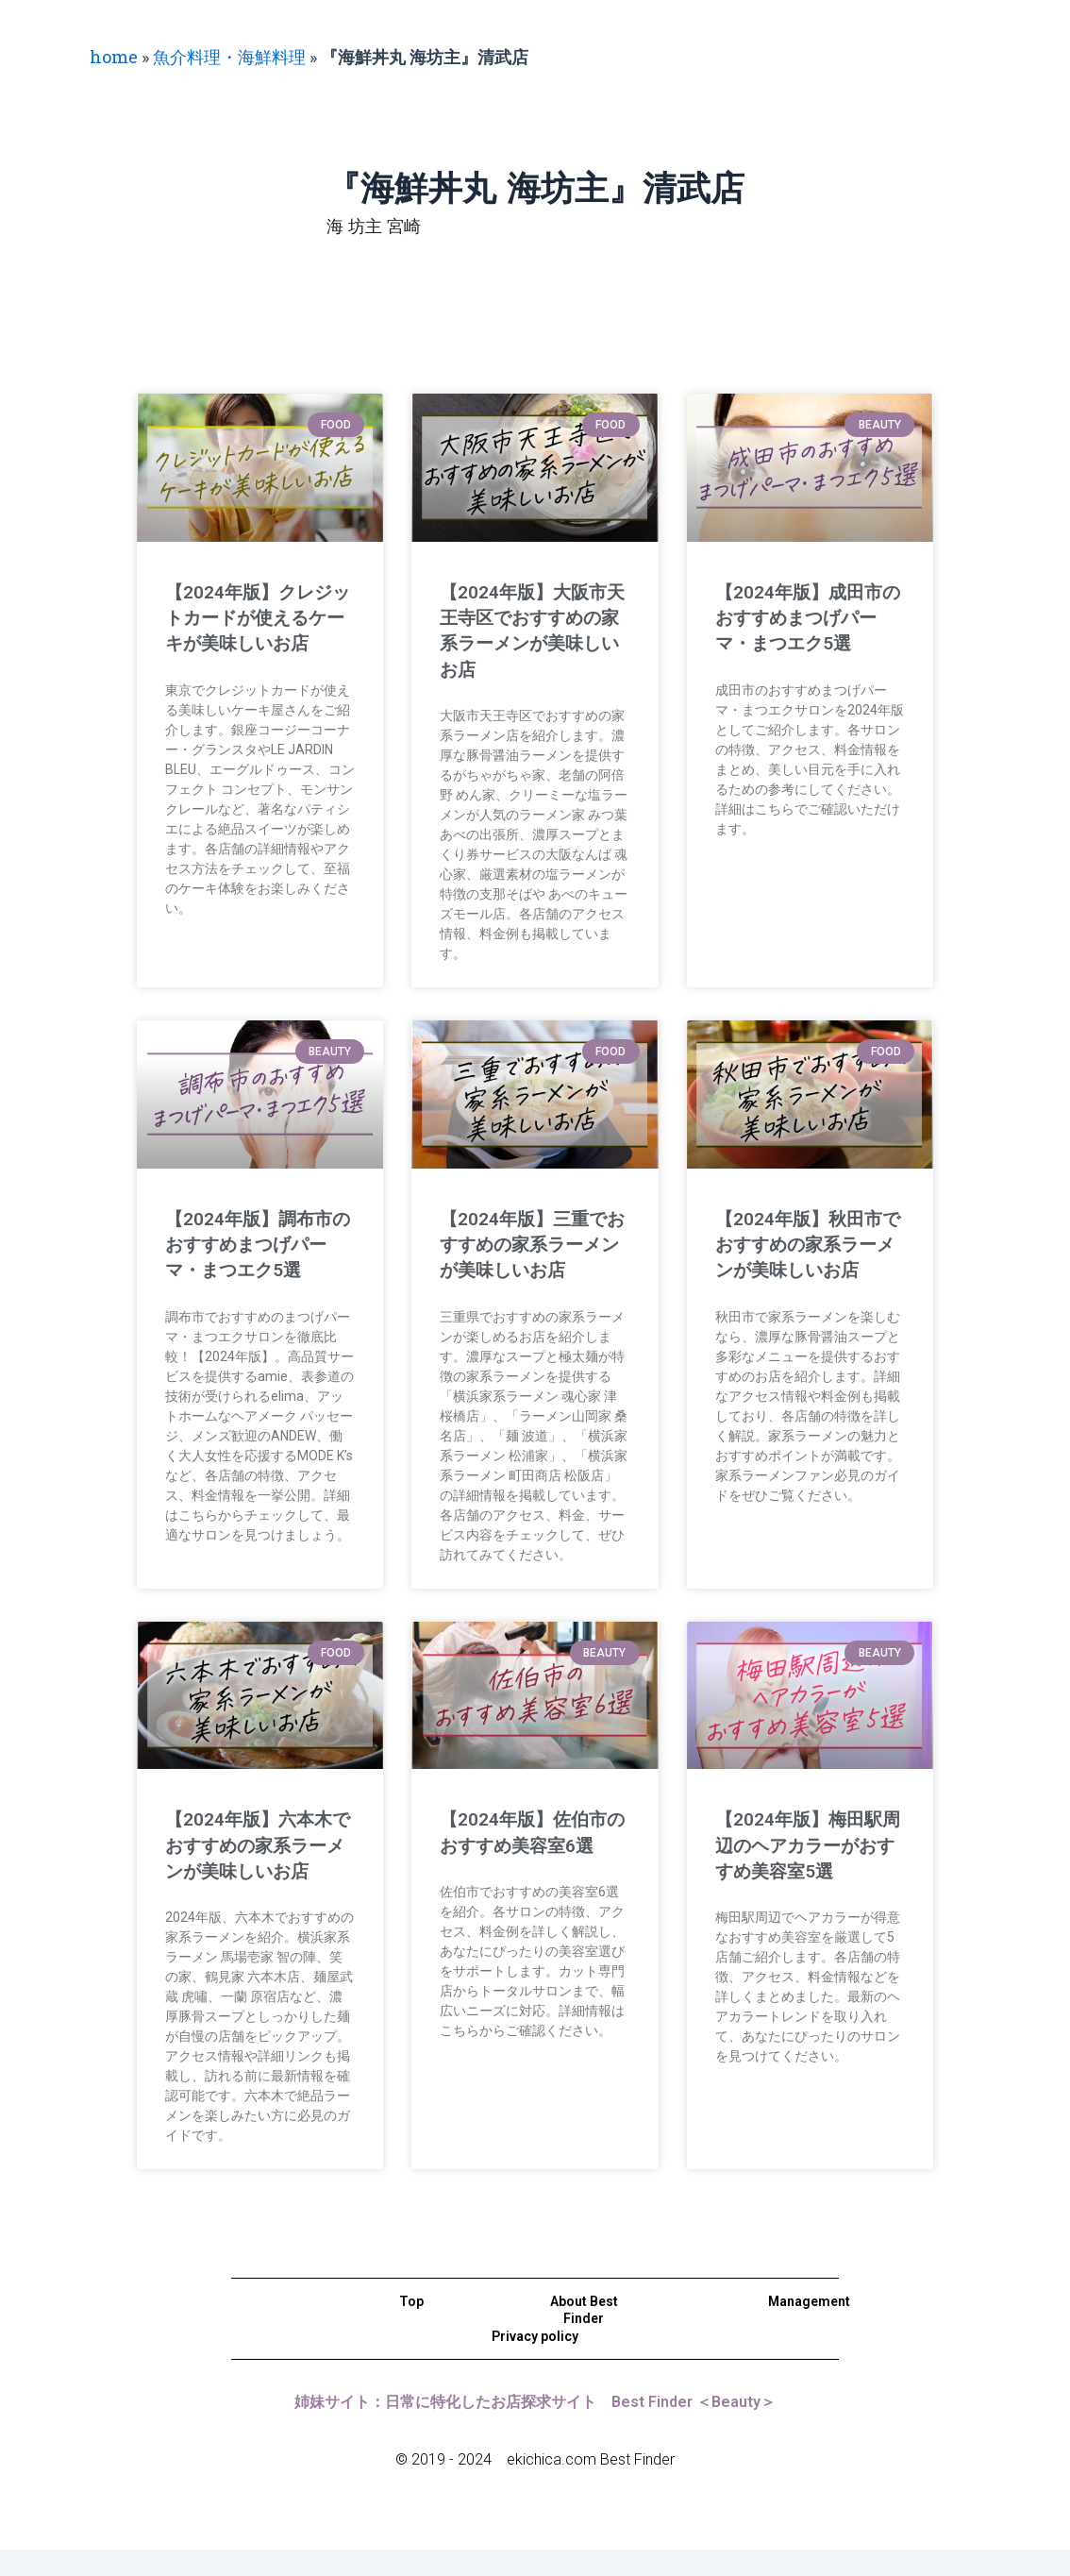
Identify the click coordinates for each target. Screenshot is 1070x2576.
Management (809, 2327)
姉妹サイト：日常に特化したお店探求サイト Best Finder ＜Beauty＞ (535, 2427)
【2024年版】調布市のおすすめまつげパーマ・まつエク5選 (258, 1244)
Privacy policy (535, 2361)
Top (411, 2327)
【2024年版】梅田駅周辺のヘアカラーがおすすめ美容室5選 (807, 1845)
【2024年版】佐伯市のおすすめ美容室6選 (532, 1845)
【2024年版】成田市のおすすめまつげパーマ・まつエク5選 (808, 618)
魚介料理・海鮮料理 (229, 56)
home (114, 56)
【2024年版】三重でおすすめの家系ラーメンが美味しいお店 (532, 1244)
